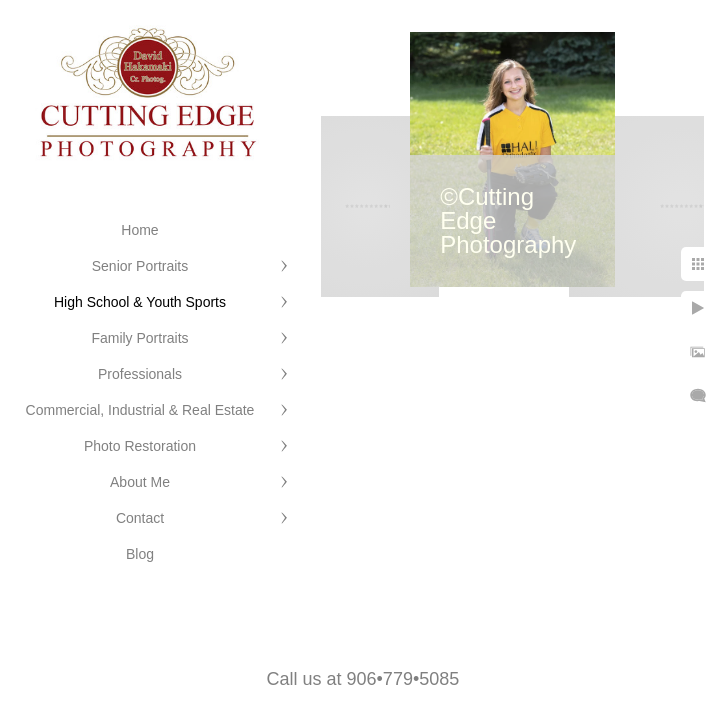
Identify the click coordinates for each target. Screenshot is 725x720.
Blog (140, 554)
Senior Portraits (140, 266)
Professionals (140, 374)
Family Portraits (139, 338)
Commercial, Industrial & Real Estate (140, 410)
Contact (140, 518)
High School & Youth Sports (140, 302)
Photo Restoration (140, 446)
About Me (140, 482)
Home (139, 230)
